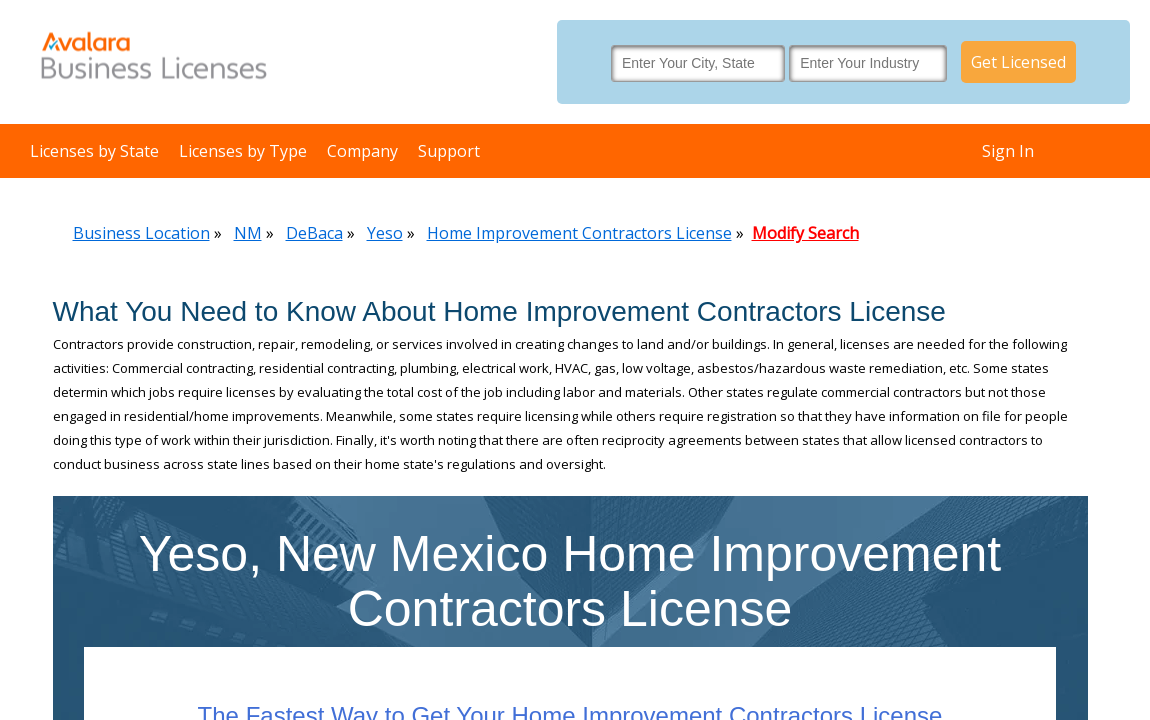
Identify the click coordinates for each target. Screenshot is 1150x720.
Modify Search (805, 233)
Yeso (385, 233)
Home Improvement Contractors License (579, 233)
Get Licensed (1018, 62)
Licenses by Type (243, 151)
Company (362, 151)
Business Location (141, 233)
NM (248, 233)
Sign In (1008, 151)
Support (449, 151)
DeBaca (314, 233)
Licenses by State (94, 151)
